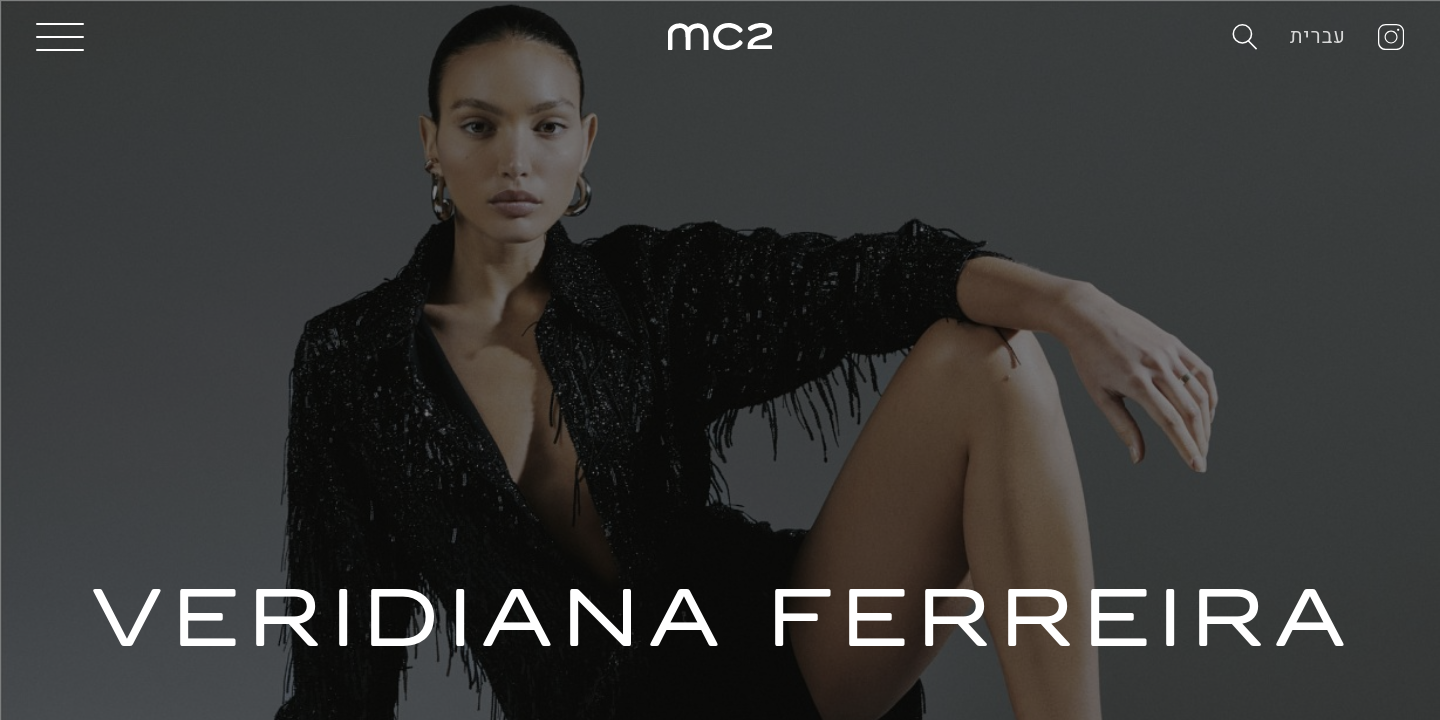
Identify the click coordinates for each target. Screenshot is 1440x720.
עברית (1318, 36)
